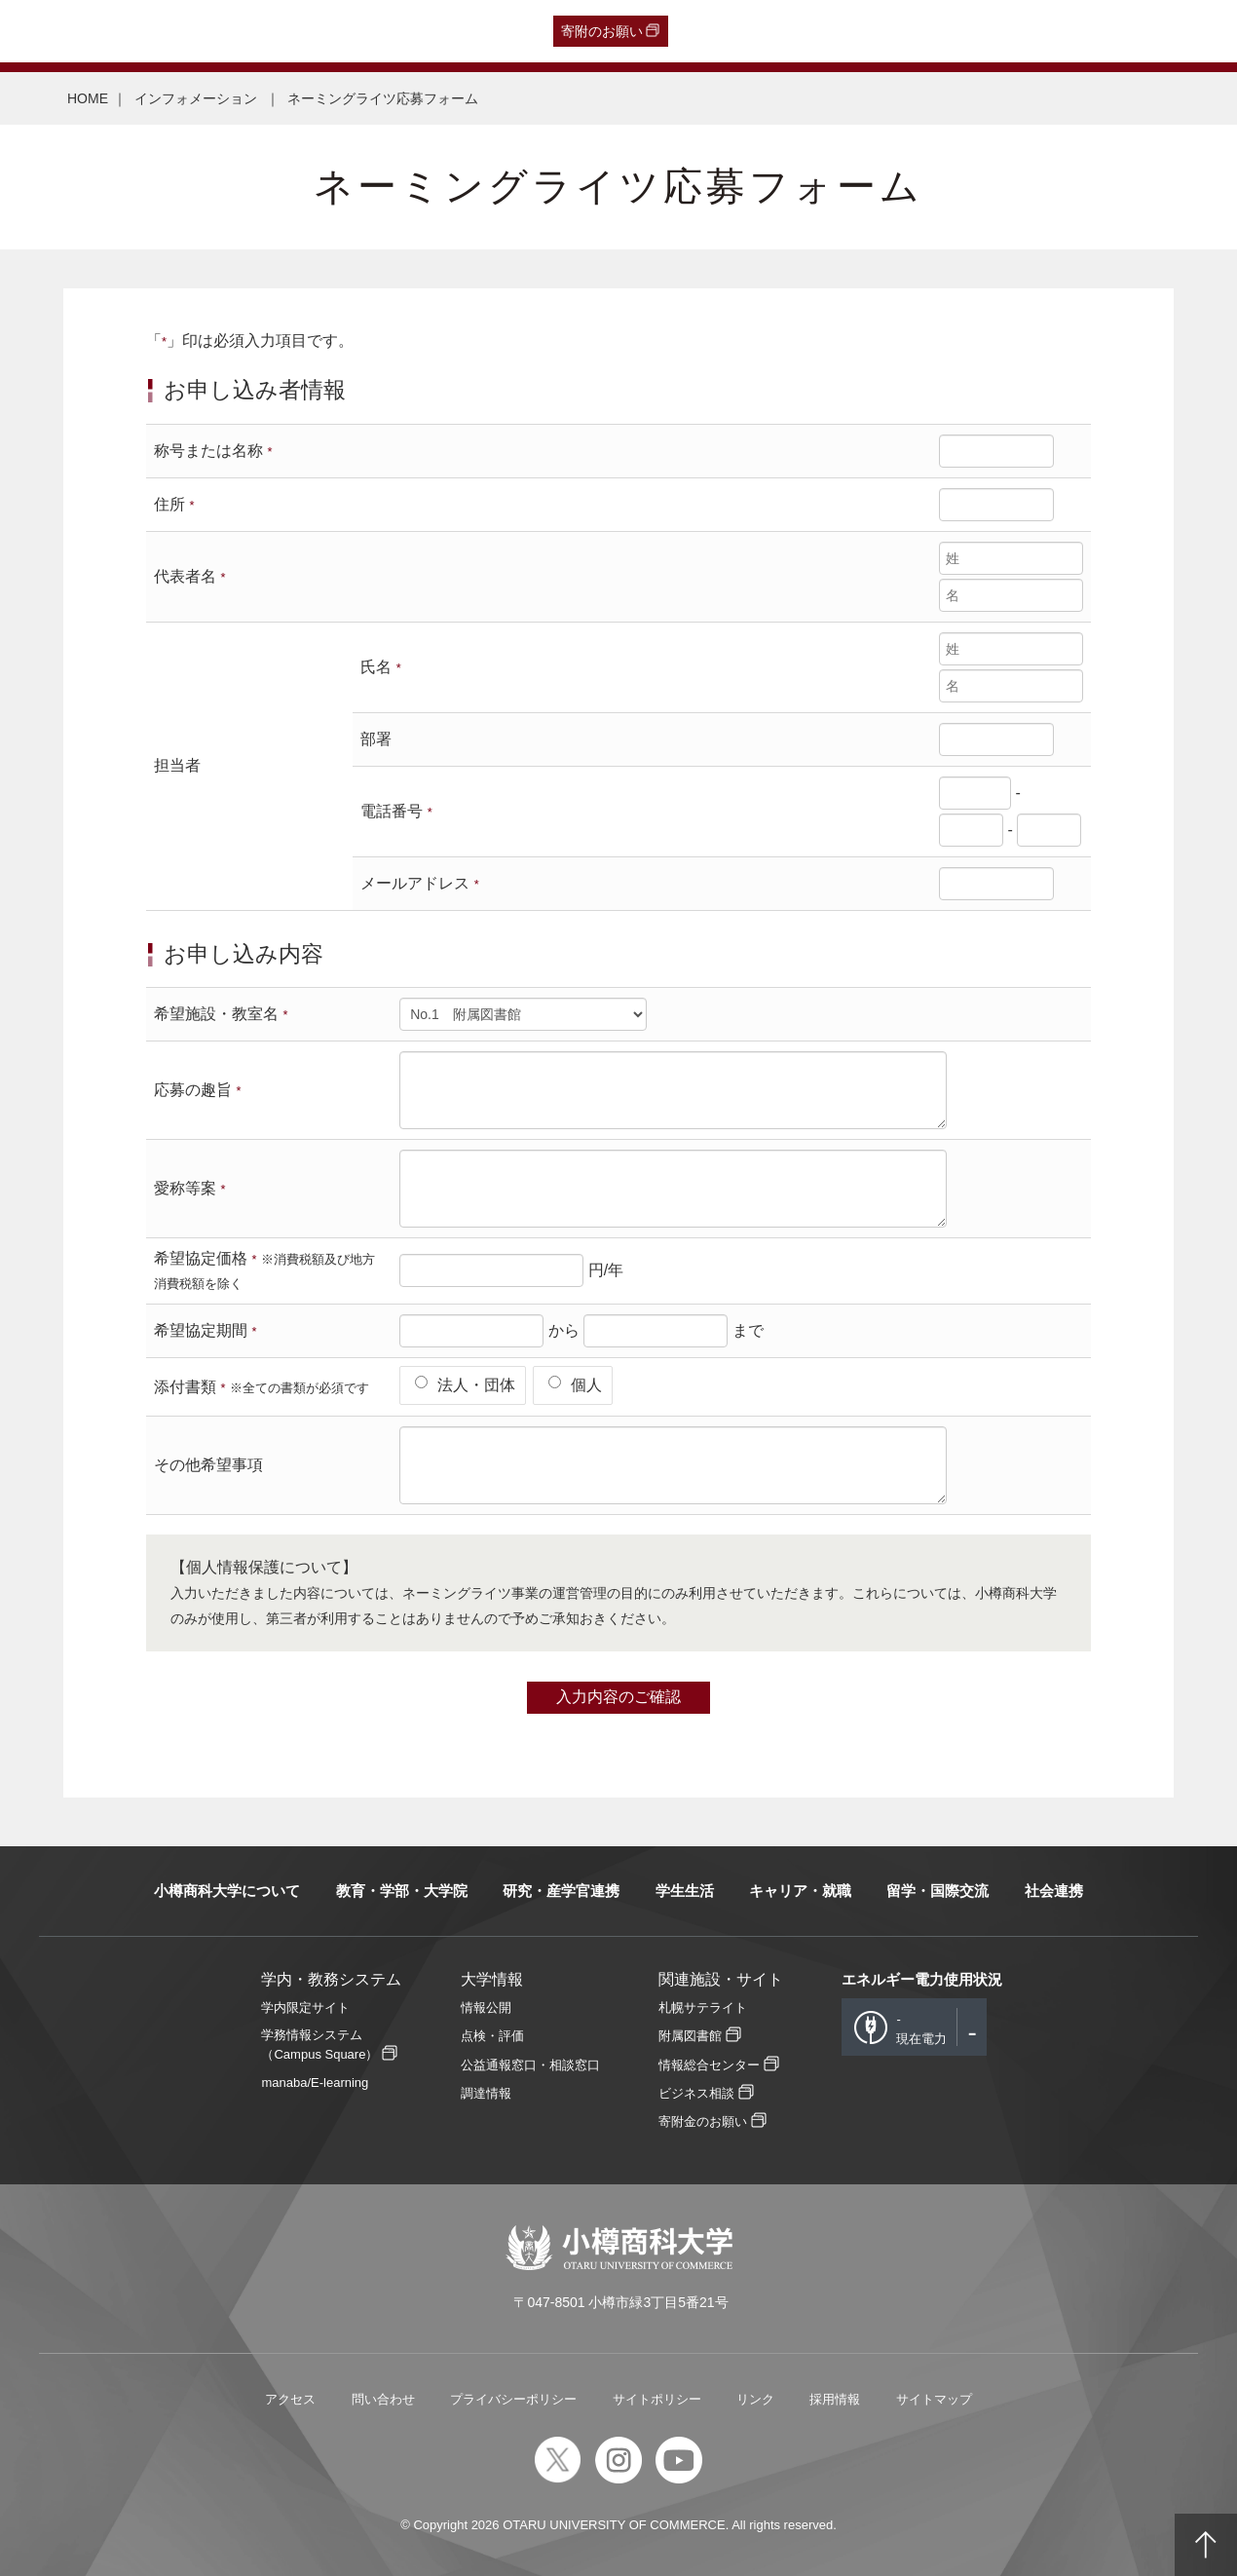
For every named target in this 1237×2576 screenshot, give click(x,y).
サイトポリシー (657, 2399)
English (442, 31)
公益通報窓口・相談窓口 (530, 2065)
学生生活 (685, 1890)
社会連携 (1054, 1890)
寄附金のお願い (702, 2121)
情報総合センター (709, 2065)
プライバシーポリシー (513, 2399)
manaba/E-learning (314, 2082)
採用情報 (834, 2399)
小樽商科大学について (227, 1890)
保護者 (268, 31)
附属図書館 (690, 2035)
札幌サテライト (702, 2007)
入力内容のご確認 (618, 1696)
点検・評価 (492, 2035)
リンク (755, 2399)
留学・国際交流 (937, 1890)
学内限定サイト (305, 2007)
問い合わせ (383, 2399)
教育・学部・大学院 (402, 1890)
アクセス (290, 2399)
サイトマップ (934, 2399)
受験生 (53, 31)
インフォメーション (197, 98)
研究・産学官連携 (561, 1890)
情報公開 (486, 2007)
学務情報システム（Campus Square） (319, 2044)
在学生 (326, 31)
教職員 (383, 31)
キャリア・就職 (800, 1890)
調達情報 (486, 2093)
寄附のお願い (602, 31)
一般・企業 (198, 31)
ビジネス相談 (696, 2093)
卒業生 (127, 31)
